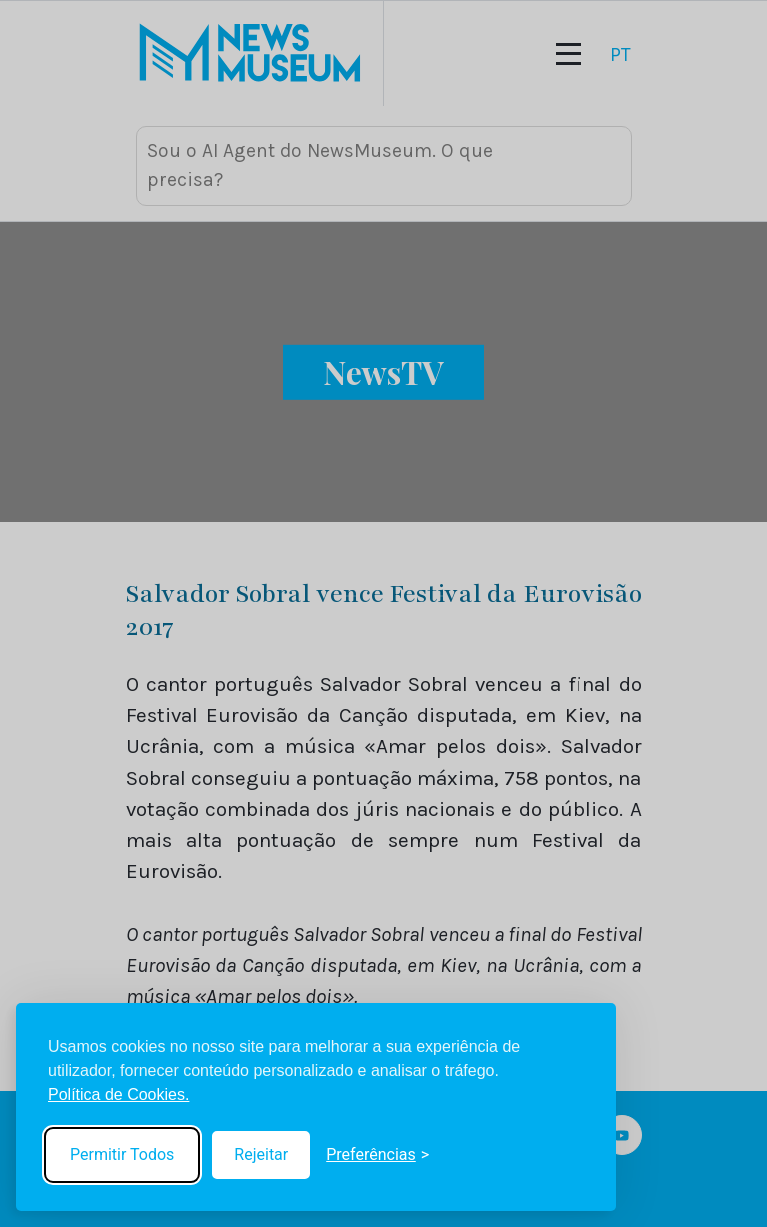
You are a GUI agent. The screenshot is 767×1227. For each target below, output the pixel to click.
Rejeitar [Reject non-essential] (261, 1154)
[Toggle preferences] (377, 1155)
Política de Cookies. (118, 1094)
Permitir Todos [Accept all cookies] (122, 1154)
